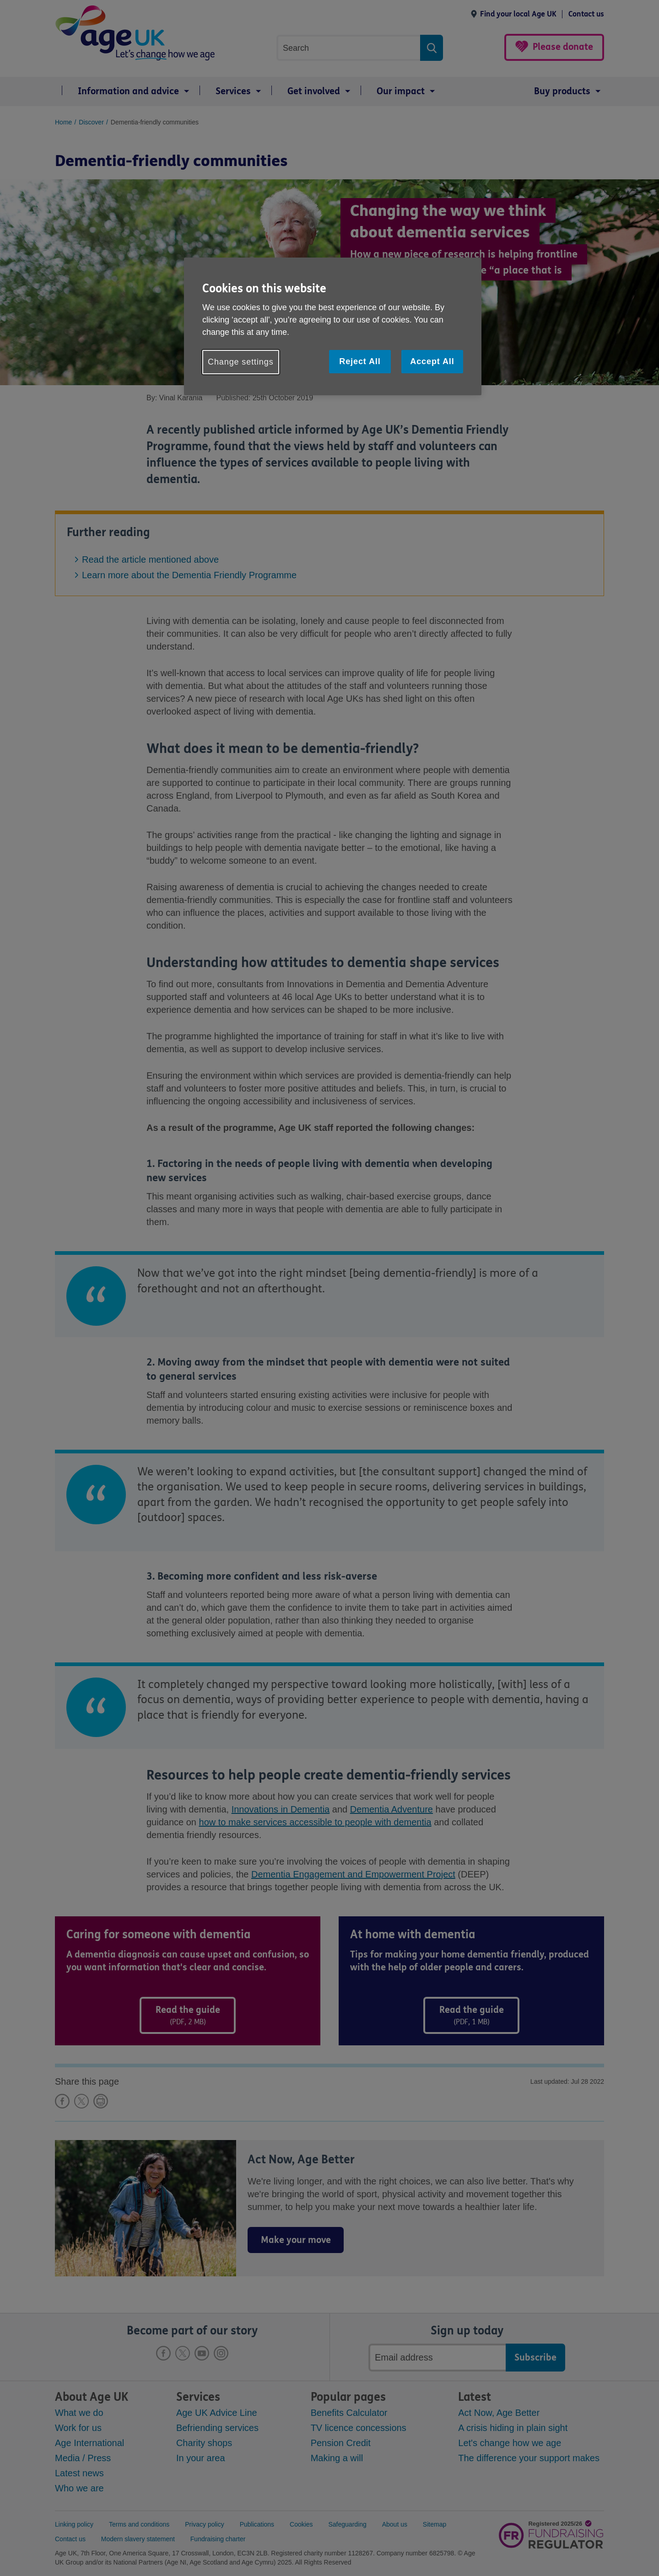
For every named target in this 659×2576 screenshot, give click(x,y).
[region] (332, 326)
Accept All (432, 361)
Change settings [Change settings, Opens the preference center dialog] (241, 361)
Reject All (359, 361)
